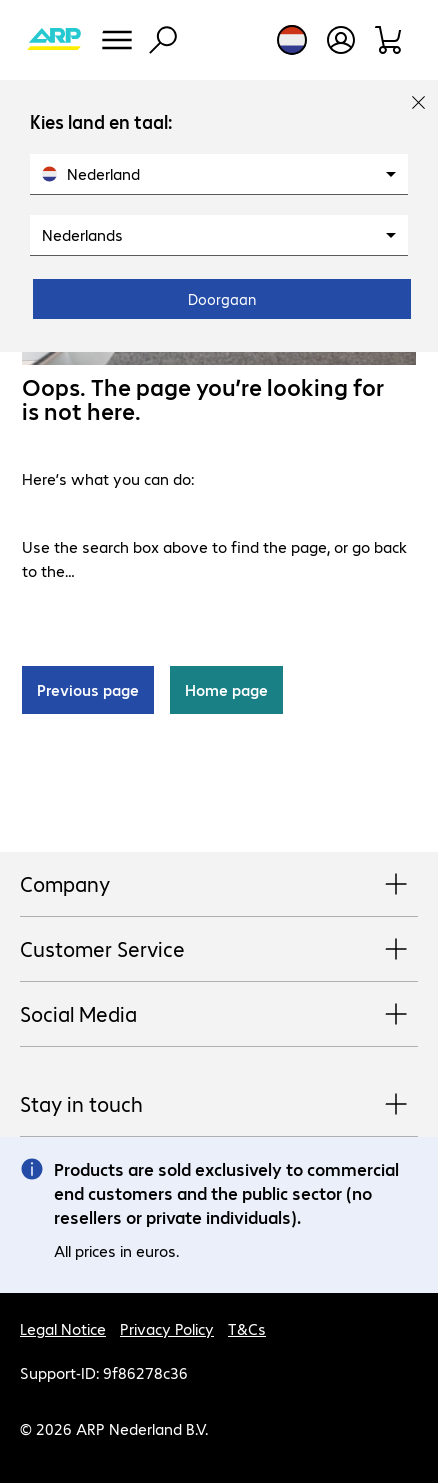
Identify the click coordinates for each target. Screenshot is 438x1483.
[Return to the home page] (54, 40)
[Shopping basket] (389, 40)
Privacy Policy (167, 1328)
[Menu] (117, 40)
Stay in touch (219, 1105)
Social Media (219, 1015)
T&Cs (247, 1328)
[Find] (163, 40)
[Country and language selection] (292, 40)
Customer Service (219, 950)
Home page (226, 689)
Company (219, 885)
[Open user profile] (341, 40)
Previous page (88, 689)
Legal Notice (63, 1328)
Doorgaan (222, 299)
